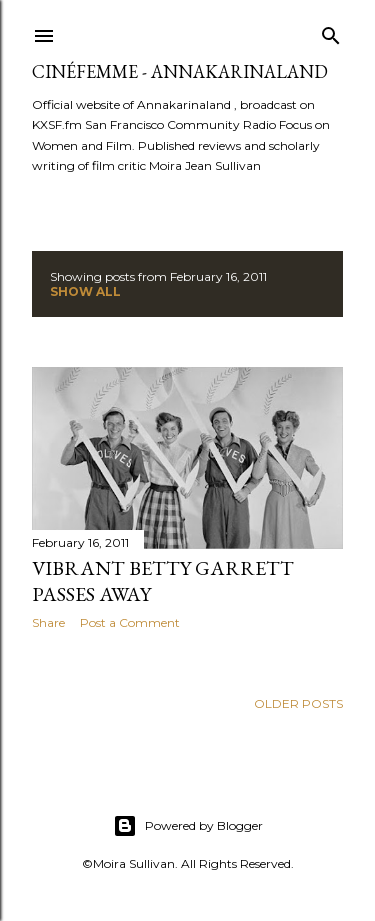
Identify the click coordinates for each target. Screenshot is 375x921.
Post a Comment (130, 622)
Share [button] (48, 622)
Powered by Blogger (188, 826)
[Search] (331, 31)
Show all (85, 291)
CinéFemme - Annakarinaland (180, 71)
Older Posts (298, 703)
